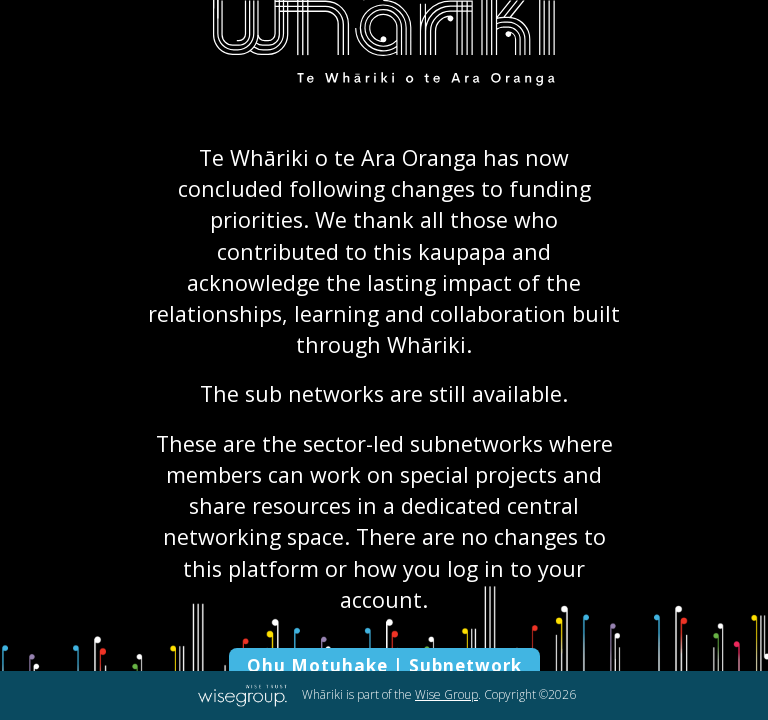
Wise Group (446, 694)
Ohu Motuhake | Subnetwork (384, 665)
